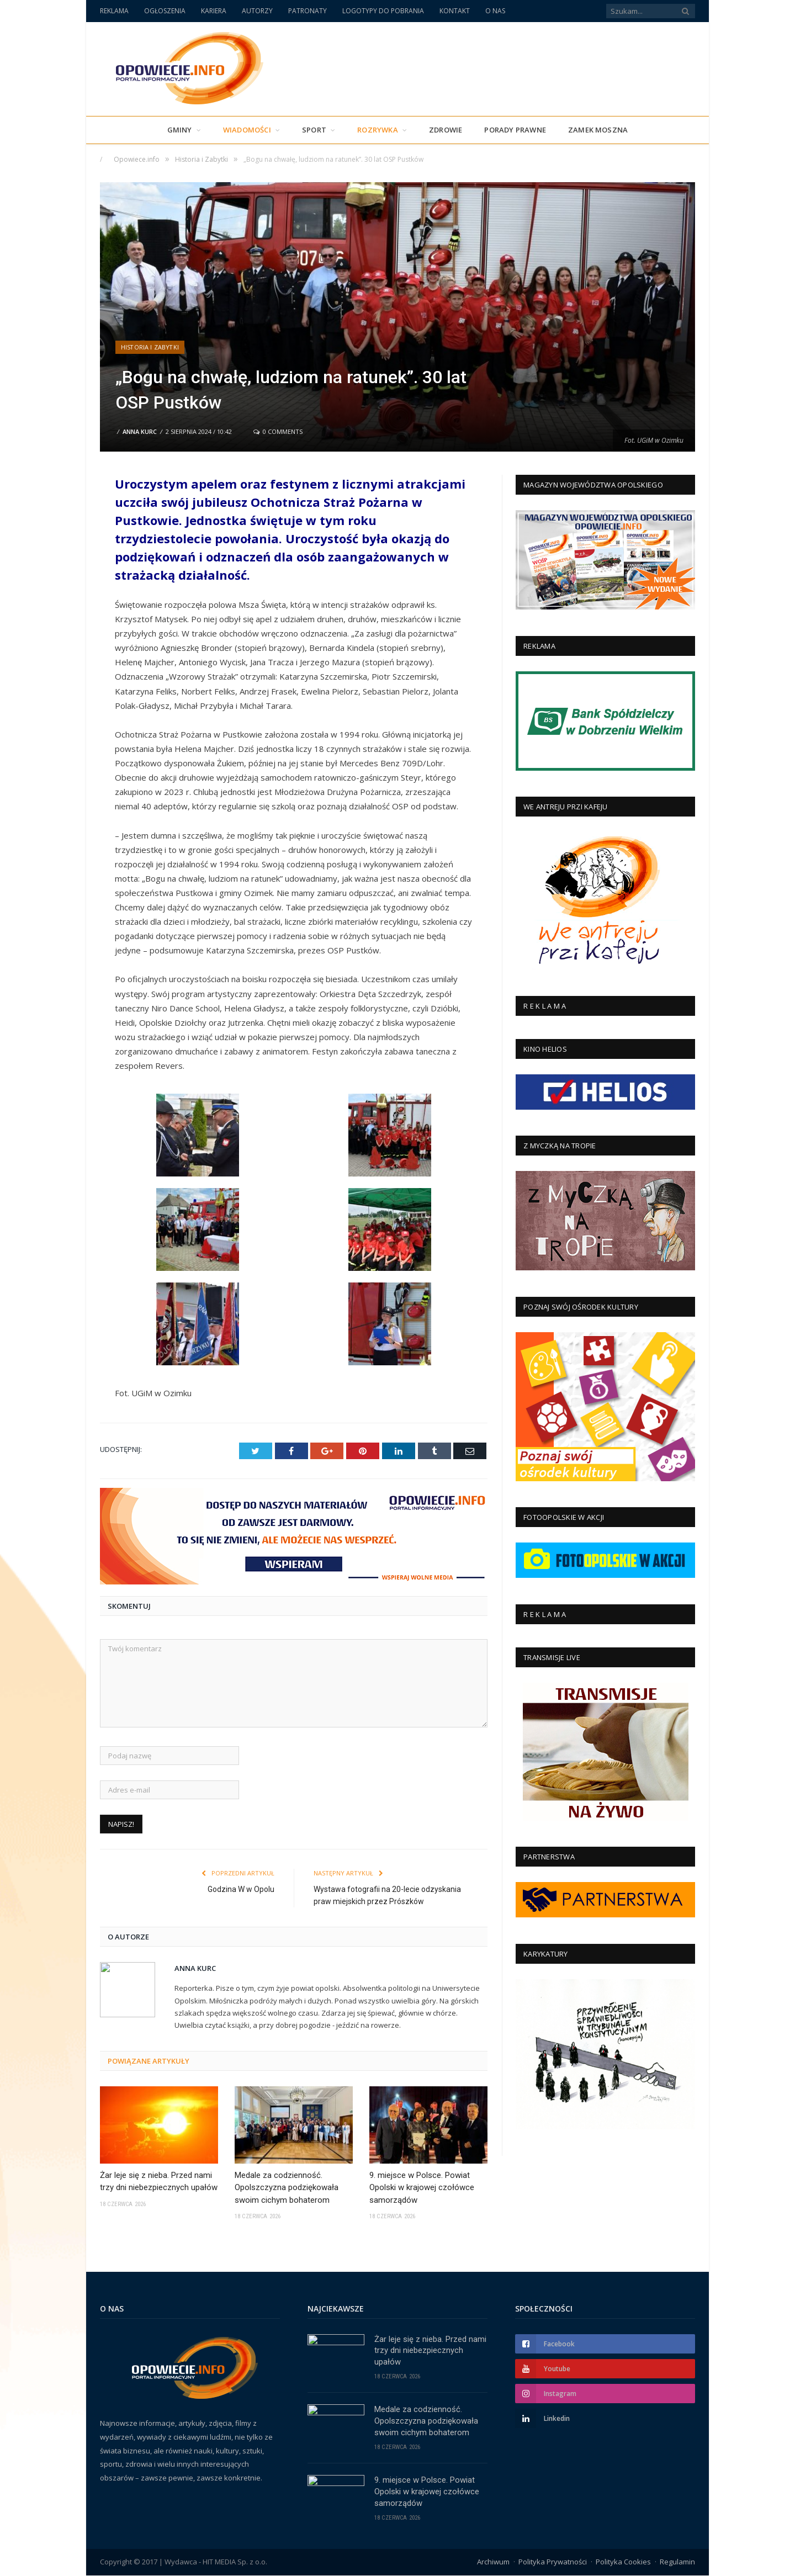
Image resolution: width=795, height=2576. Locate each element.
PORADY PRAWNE (515, 130)
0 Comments (278, 431)
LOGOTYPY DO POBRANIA (383, 10)
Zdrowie (445, 130)
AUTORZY (257, 10)
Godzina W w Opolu (241, 1889)
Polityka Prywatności (552, 2562)
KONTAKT (454, 10)
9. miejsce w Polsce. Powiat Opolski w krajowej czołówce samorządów (421, 2187)
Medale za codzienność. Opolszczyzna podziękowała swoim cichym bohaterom (286, 2187)
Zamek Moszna (598, 130)
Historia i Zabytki (150, 347)
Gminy (179, 130)
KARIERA (213, 10)
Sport (314, 130)
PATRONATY (307, 10)
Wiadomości (247, 130)
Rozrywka (377, 130)
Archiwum (493, 2562)
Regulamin (677, 2562)
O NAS (495, 10)
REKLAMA (114, 10)
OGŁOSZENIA (165, 10)
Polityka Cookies (623, 2562)
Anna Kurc (140, 431)
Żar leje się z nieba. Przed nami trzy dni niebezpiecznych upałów (159, 2181)
